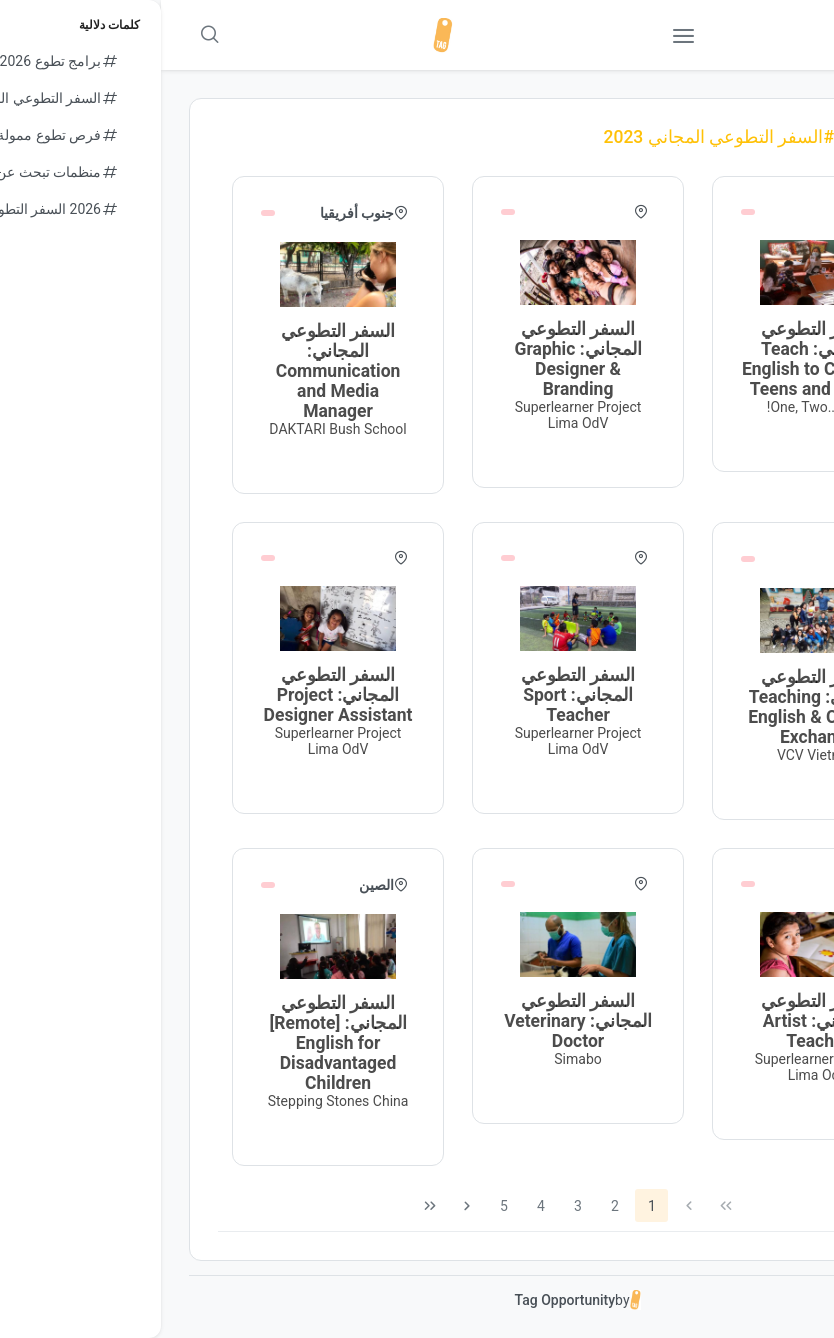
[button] (762, 35)
